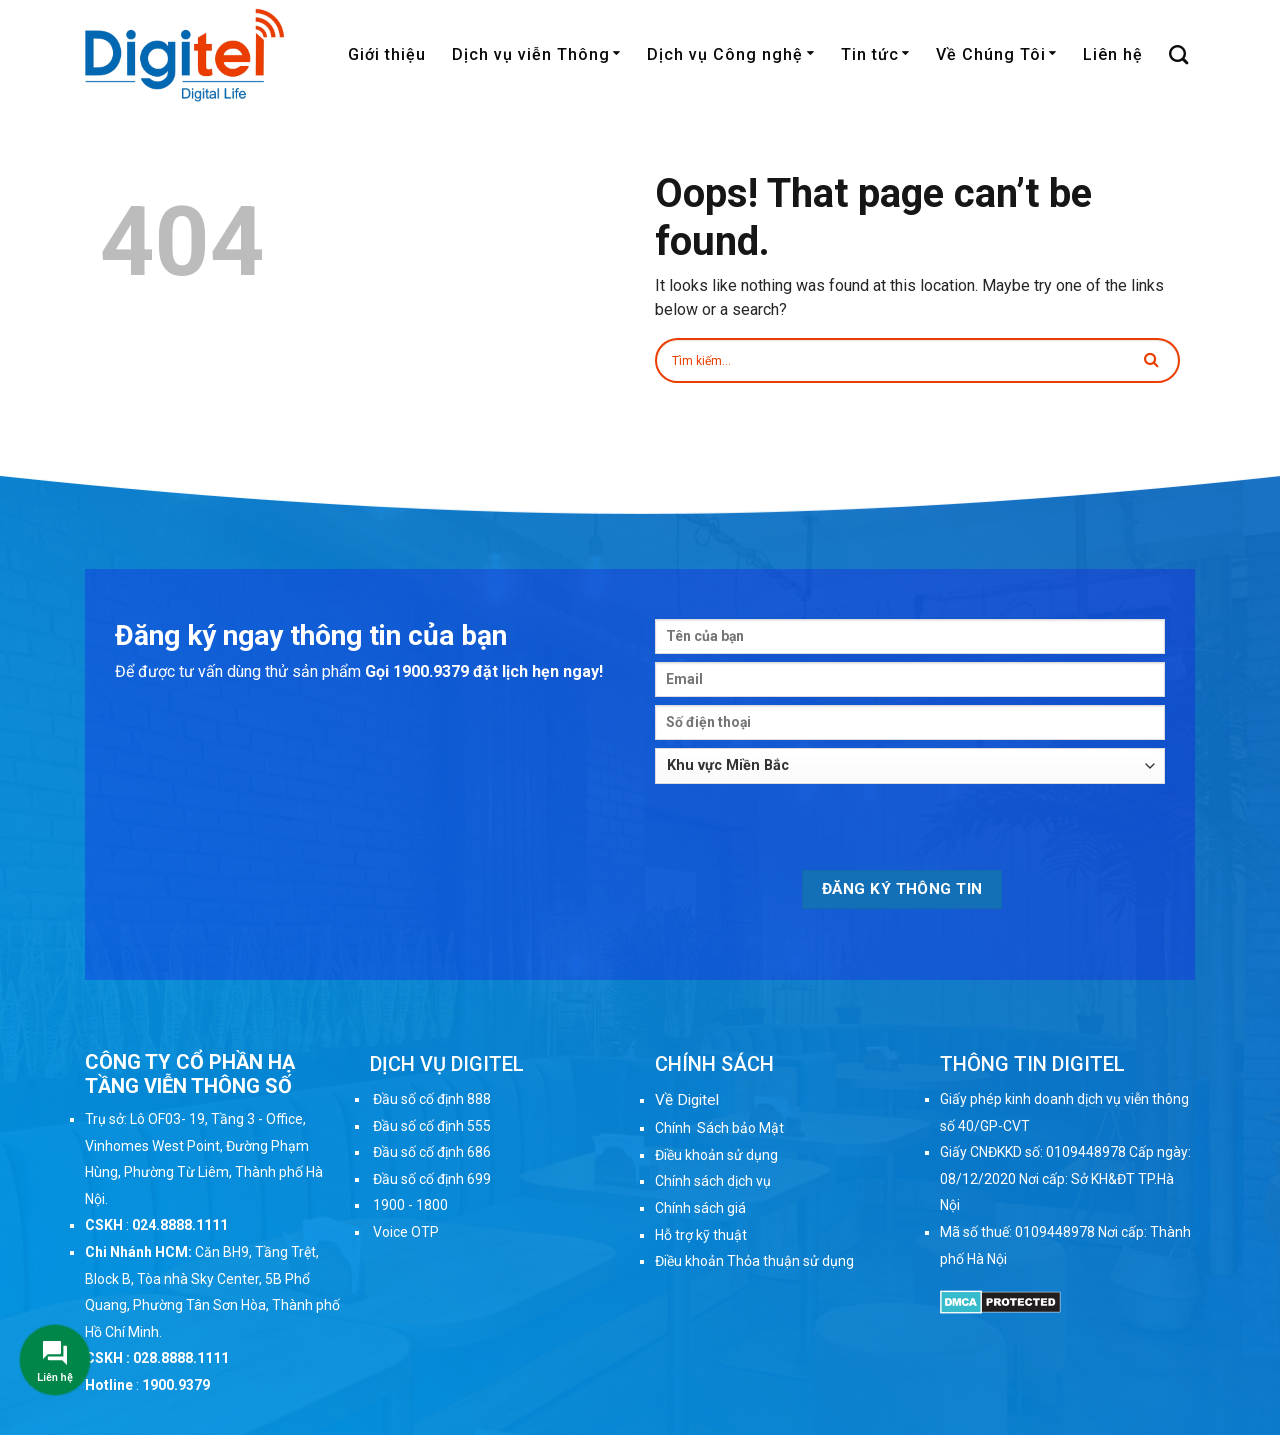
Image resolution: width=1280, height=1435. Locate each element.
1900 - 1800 (410, 1205)
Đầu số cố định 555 (432, 1126)
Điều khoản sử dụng (716, 1155)
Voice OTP (406, 1232)
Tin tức (875, 54)
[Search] (1179, 54)
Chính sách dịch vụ (713, 1181)
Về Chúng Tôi (996, 54)
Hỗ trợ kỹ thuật (701, 1235)
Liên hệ (1113, 54)
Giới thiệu (387, 54)
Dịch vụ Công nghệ (730, 54)
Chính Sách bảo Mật (719, 1128)
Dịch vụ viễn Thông (536, 54)
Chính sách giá (700, 1208)
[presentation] (807, 831)
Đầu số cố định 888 (432, 1099)
